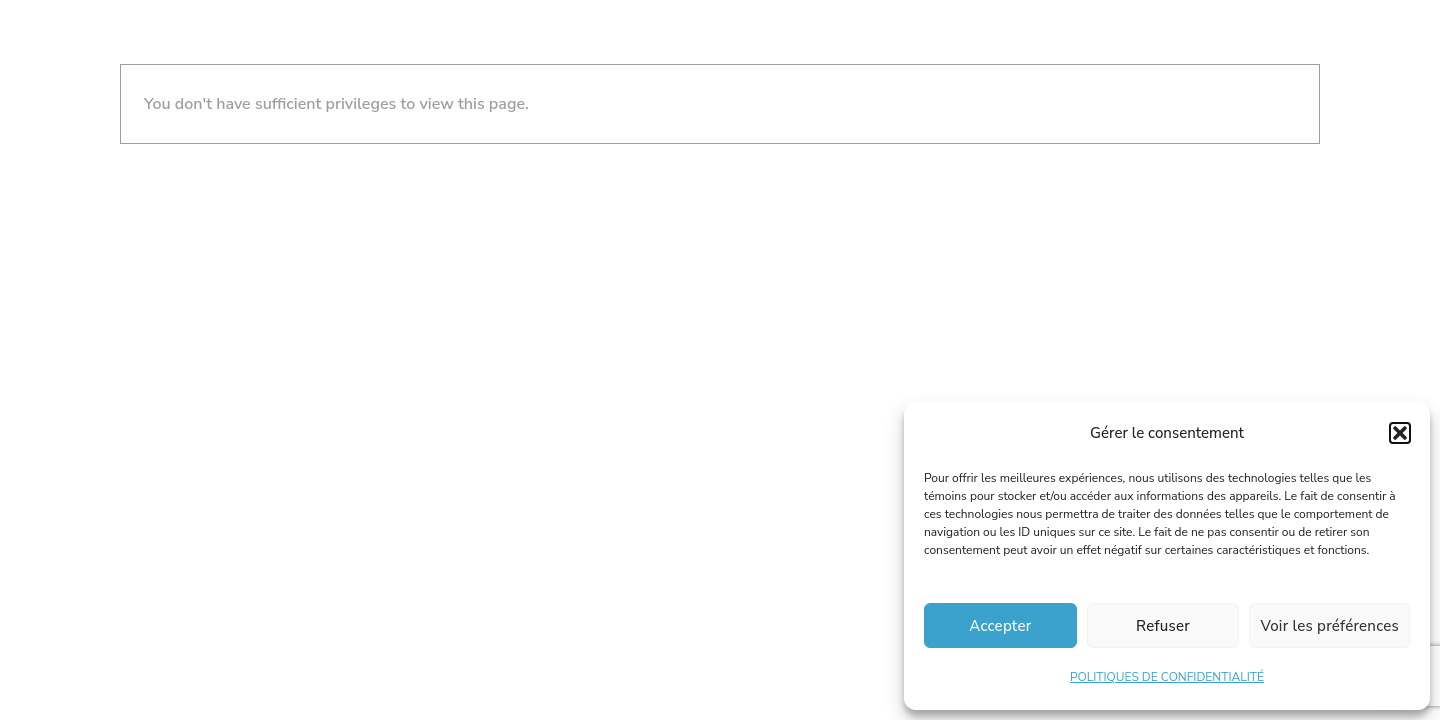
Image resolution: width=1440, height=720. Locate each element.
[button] (1400, 433)
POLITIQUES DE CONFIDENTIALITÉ (1167, 677)
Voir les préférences (1329, 626)
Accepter (1000, 626)
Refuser (1163, 626)
